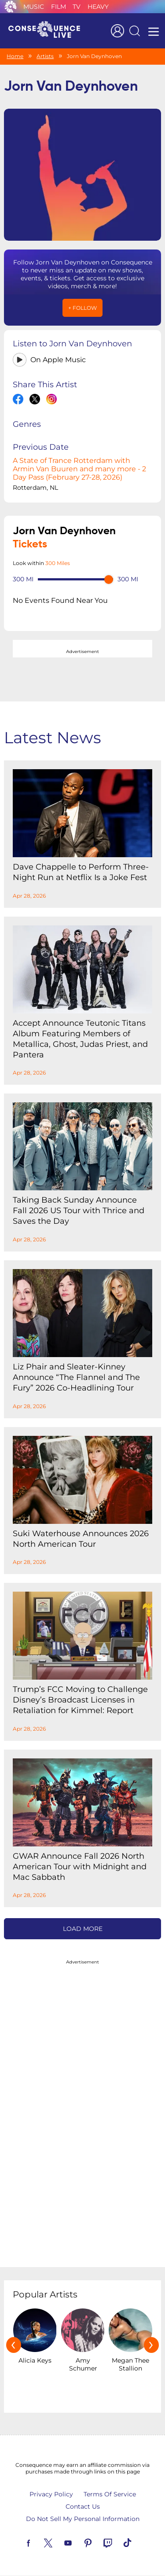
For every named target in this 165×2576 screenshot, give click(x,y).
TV (77, 7)
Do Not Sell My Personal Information (82, 2519)
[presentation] (13, 2345)
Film (58, 7)
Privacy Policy (51, 2494)
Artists (45, 56)
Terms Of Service (110, 2494)
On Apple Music (58, 360)
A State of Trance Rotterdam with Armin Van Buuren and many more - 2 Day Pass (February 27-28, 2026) (79, 468)
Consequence (10, 6)
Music (33, 7)
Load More (83, 1929)
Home (15, 56)
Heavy (98, 7)
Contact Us (83, 2506)
